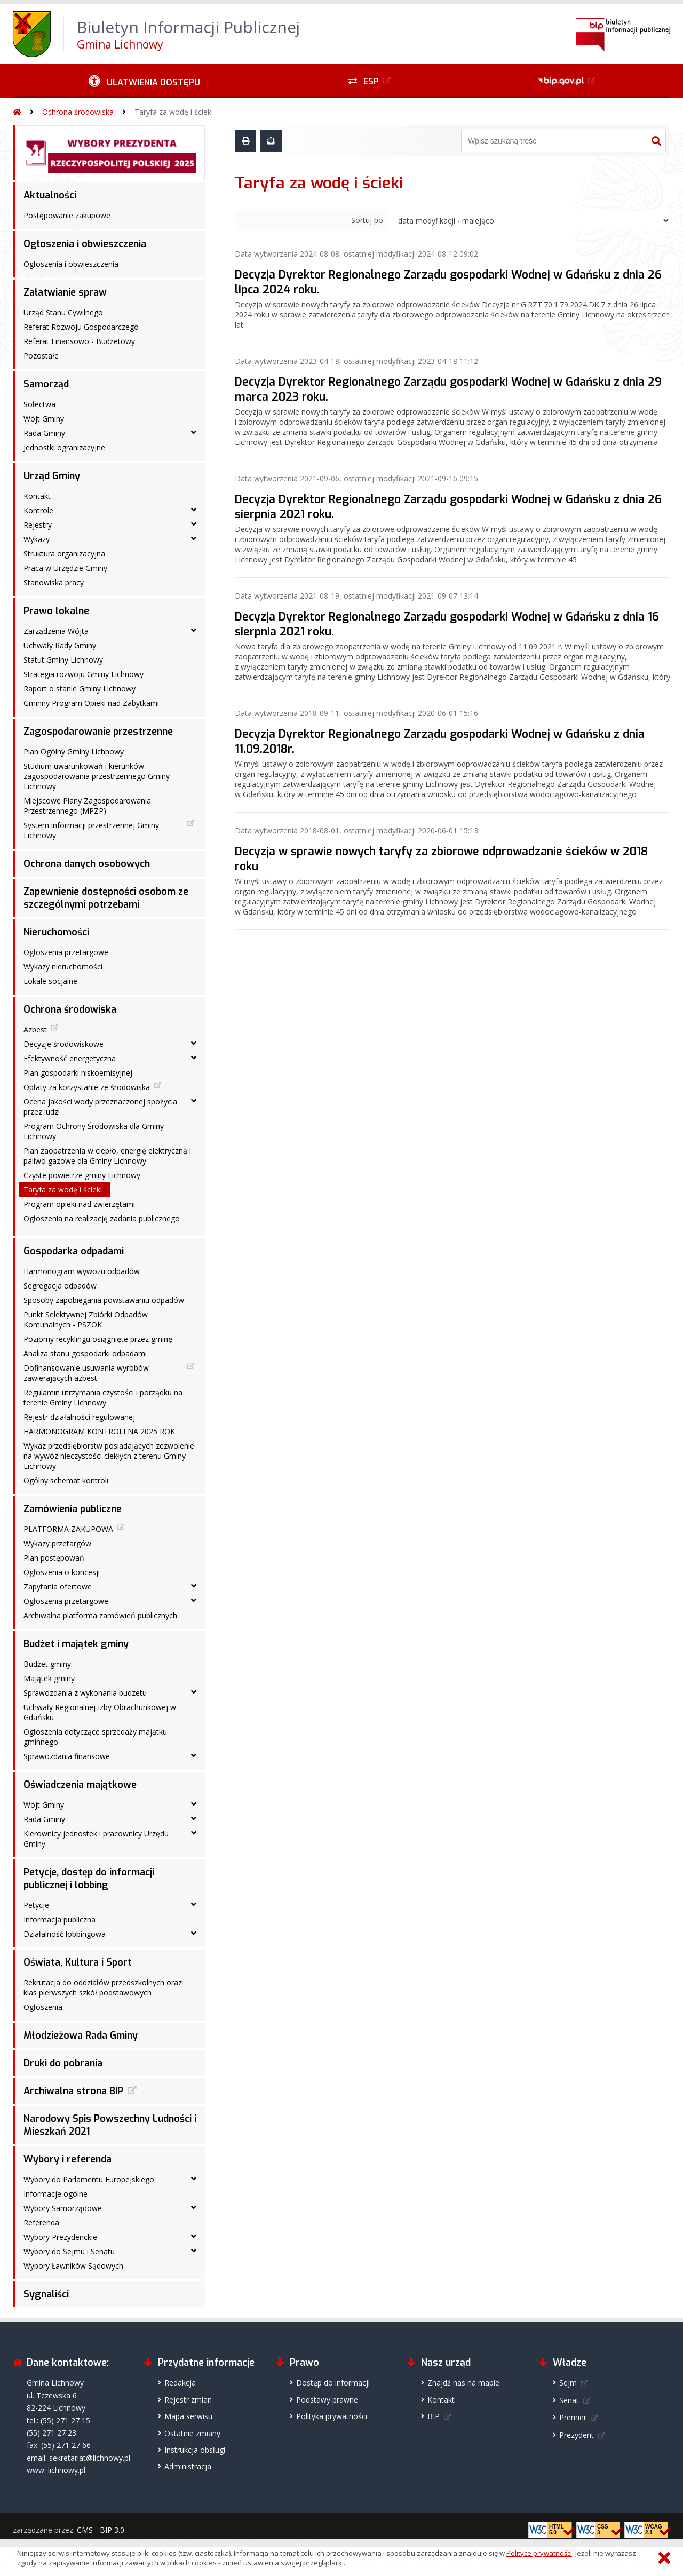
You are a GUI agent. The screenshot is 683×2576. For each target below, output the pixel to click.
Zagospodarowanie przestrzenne (98, 731)
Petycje (36, 1905)
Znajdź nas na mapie (463, 2383)
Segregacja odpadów (60, 1286)
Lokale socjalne (50, 981)
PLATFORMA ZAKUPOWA (68, 1529)
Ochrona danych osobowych (86, 863)
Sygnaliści (46, 2294)
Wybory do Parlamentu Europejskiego (88, 2179)
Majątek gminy (49, 1678)
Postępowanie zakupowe (66, 215)
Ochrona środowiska (78, 112)
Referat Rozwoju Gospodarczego (81, 327)
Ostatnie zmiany (192, 2433)
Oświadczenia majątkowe (80, 1784)
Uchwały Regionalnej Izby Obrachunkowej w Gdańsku (99, 1712)
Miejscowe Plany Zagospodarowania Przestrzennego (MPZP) (87, 806)
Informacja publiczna (59, 1919)
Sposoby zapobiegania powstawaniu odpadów (103, 1300)
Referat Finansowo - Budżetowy (79, 341)
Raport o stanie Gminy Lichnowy (79, 688)
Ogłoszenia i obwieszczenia (84, 243)
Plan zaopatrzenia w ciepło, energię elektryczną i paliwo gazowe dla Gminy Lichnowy (107, 1156)
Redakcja (180, 2383)
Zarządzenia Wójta (56, 631)
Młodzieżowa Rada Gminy (80, 2035)
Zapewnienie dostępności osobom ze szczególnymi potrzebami (105, 898)
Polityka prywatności (331, 2416)
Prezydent (576, 2435)
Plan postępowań (53, 1558)
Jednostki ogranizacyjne (64, 447)
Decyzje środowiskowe (63, 1044)
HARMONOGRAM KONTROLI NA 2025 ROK (99, 1431)
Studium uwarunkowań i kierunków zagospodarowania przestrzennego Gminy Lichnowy (96, 776)
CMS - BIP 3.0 (100, 2530)
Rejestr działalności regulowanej (79, 1417)
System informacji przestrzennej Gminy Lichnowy (91, 830)
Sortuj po (367, 220)
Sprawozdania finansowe (66, 1756)
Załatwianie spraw (65, 292)
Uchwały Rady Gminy (59, 645)
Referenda (41, 2222)
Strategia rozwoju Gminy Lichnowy (83, 674)
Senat (569, 2400)
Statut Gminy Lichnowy (63, 660)
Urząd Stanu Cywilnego (63, 312)
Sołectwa (39, 404)
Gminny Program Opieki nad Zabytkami (91, 703)
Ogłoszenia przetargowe (65, 952)
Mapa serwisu (188, 2416)
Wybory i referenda (67, 2159)
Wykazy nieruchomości (62, 966)
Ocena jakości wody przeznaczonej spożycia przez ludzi (100, 1106)
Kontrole (38, 510)
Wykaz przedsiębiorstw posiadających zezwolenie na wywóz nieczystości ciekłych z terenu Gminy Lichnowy (108, 1456)
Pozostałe (41, 356)
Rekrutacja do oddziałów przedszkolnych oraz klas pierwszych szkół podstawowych (102, 1987)
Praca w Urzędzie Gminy (65, 568)
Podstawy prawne (327, 2400)
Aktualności (49, 195)
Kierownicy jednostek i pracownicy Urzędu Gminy (96, 1838)
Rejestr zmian (188, 2400)
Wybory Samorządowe (62, 2208)
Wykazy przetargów (57, 1543)
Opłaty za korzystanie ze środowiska (86, 1087)
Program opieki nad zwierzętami (79, 1204)
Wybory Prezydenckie (60, 2237)
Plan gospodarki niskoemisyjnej (77, 1073)
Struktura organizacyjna (64, 553)
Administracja (187, 2466)
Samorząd (46, 384)
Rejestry (37, 525)
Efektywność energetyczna (69, 1058)
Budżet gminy (47, 1664)
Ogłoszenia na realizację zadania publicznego (101, 1218)
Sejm (568, 2383)
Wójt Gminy (43, 419)
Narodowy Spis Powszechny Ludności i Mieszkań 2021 (109, 2125)
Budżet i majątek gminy (76, 1643)
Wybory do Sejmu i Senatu (69, 2251)
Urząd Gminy (51, 476)
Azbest (35, 1029)
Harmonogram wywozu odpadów (81, 1271)
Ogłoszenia (42, 2007)
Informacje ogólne (55, 2194)
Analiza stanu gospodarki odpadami (85, 1353)
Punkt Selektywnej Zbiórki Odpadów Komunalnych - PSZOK (85, 1319)
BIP (433, 2416)
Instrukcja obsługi (194, 2450)
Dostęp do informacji (333, 2383)
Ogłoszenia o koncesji (61, 1572)
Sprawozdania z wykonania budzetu (85, 1693)
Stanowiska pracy (53, 582)
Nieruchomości (56, 932)
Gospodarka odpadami (73, 1251)
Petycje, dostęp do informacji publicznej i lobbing (88, 1878)
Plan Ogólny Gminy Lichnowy (73, 751)
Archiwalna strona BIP (73, 2091)
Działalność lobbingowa (64, 1934)
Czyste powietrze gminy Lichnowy (81, 1175)
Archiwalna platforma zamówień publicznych (100, 1615)
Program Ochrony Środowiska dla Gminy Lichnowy (93, 1131)
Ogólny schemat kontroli (65, 1480)
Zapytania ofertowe (57, 1586)
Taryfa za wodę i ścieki (173, 112)
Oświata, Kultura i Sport (77, 1962)
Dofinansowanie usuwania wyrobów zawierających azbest (86, 1373)
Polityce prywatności (539, 2553)
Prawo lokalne (56, 611)
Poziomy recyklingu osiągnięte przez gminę (97, 1339)
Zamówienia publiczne (72, 1508)
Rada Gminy (44, 433)
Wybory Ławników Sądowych (73, 2266)
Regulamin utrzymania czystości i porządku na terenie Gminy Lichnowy (102, 1397)
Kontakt (37, 496)
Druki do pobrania (62, 2063)
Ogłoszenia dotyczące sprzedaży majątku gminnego (95, 1737)
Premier (572, 2417)
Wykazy (36, 539)
